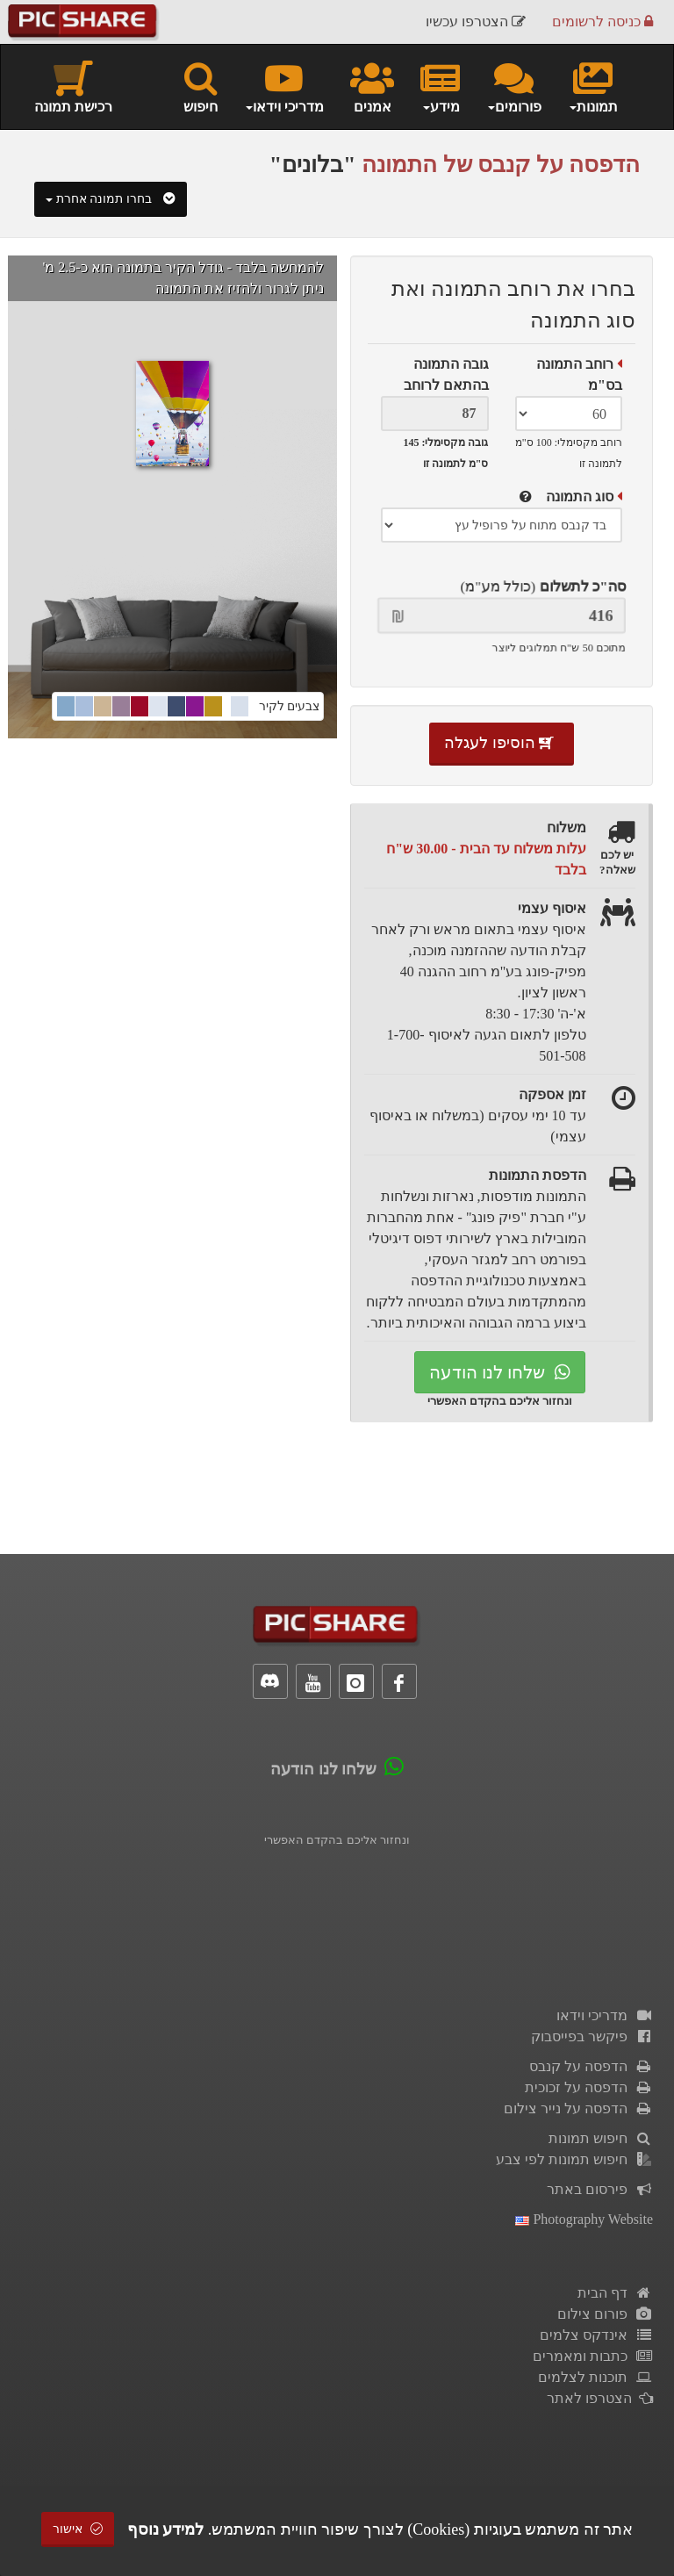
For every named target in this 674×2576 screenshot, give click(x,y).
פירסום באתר (600, 2189)
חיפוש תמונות (601, 2138)
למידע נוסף (165, 2529)
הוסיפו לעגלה (501, 743)
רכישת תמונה (73, 86)
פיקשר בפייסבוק (592, 2036)
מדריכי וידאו (604, 2015)
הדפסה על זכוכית (589, 2087)
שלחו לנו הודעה (499, 1372)
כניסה (602, 21)
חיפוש (200, 86)
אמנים (372, 86)
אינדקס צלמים (596, 2335)
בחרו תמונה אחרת (111, 198)
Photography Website (584, 2219)
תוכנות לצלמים (595, 2377)
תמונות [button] (593, 86)
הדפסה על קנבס (591, 2066)
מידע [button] (440, 86)
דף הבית (615, 2292)
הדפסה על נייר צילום (578, 2108)
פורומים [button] (513, 86)
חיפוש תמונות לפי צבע (574, 2159)
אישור (78, 2529)
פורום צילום (605, 2313)
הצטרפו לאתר (600, 2398)
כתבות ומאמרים (593, 2356)
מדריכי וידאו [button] (284, 86)
